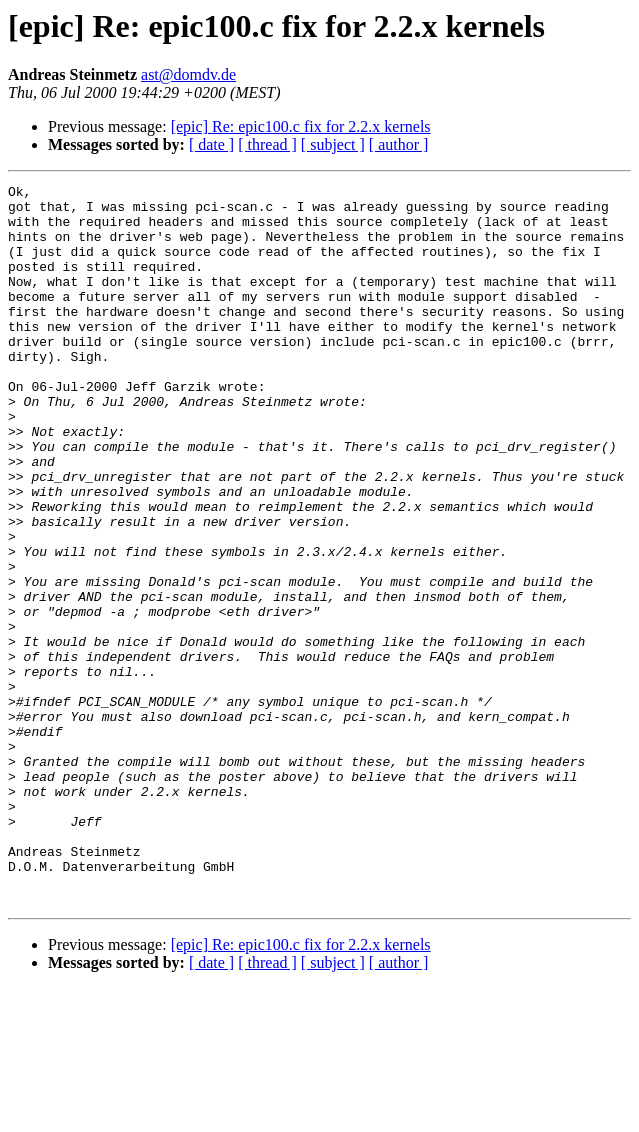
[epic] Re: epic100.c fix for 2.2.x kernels (301, 126)
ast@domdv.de (188, 74)
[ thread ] (267, 144)
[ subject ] (333, 144)
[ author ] (399, 144)
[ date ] (211, 144)
